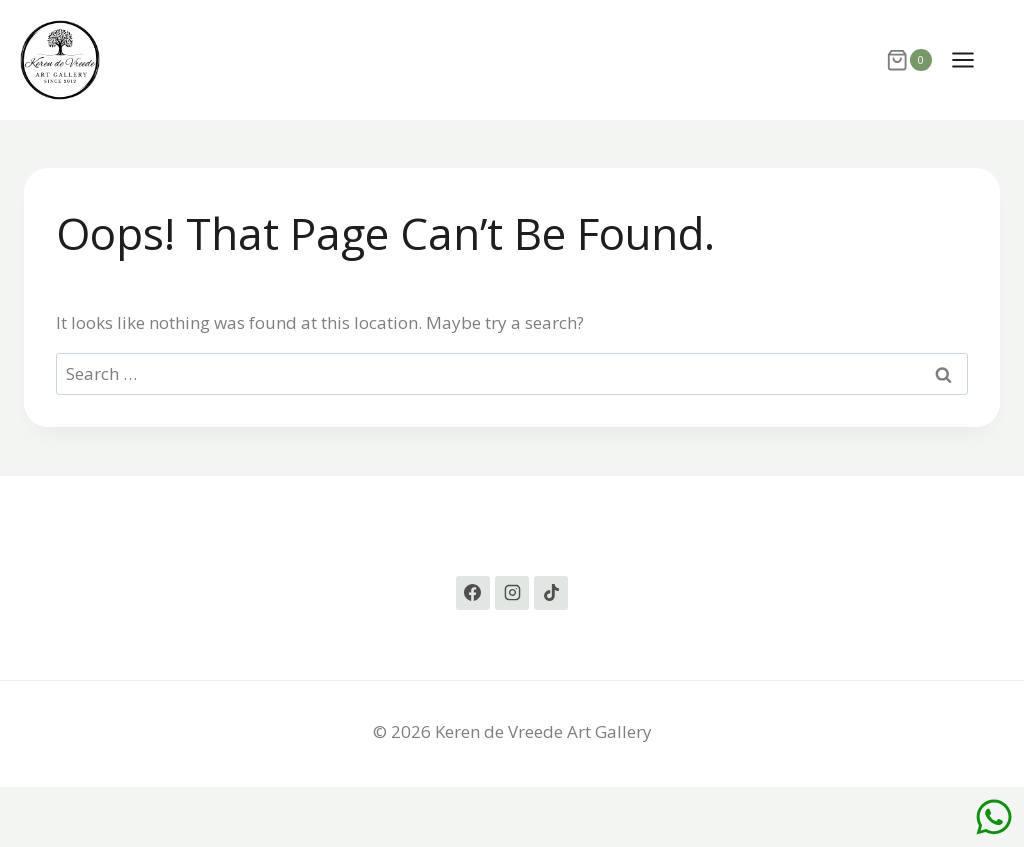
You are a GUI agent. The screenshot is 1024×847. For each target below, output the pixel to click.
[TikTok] (551, 593)
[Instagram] (512, 593)
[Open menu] (973, 59)
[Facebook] (473, 593)
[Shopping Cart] (908, 60)
